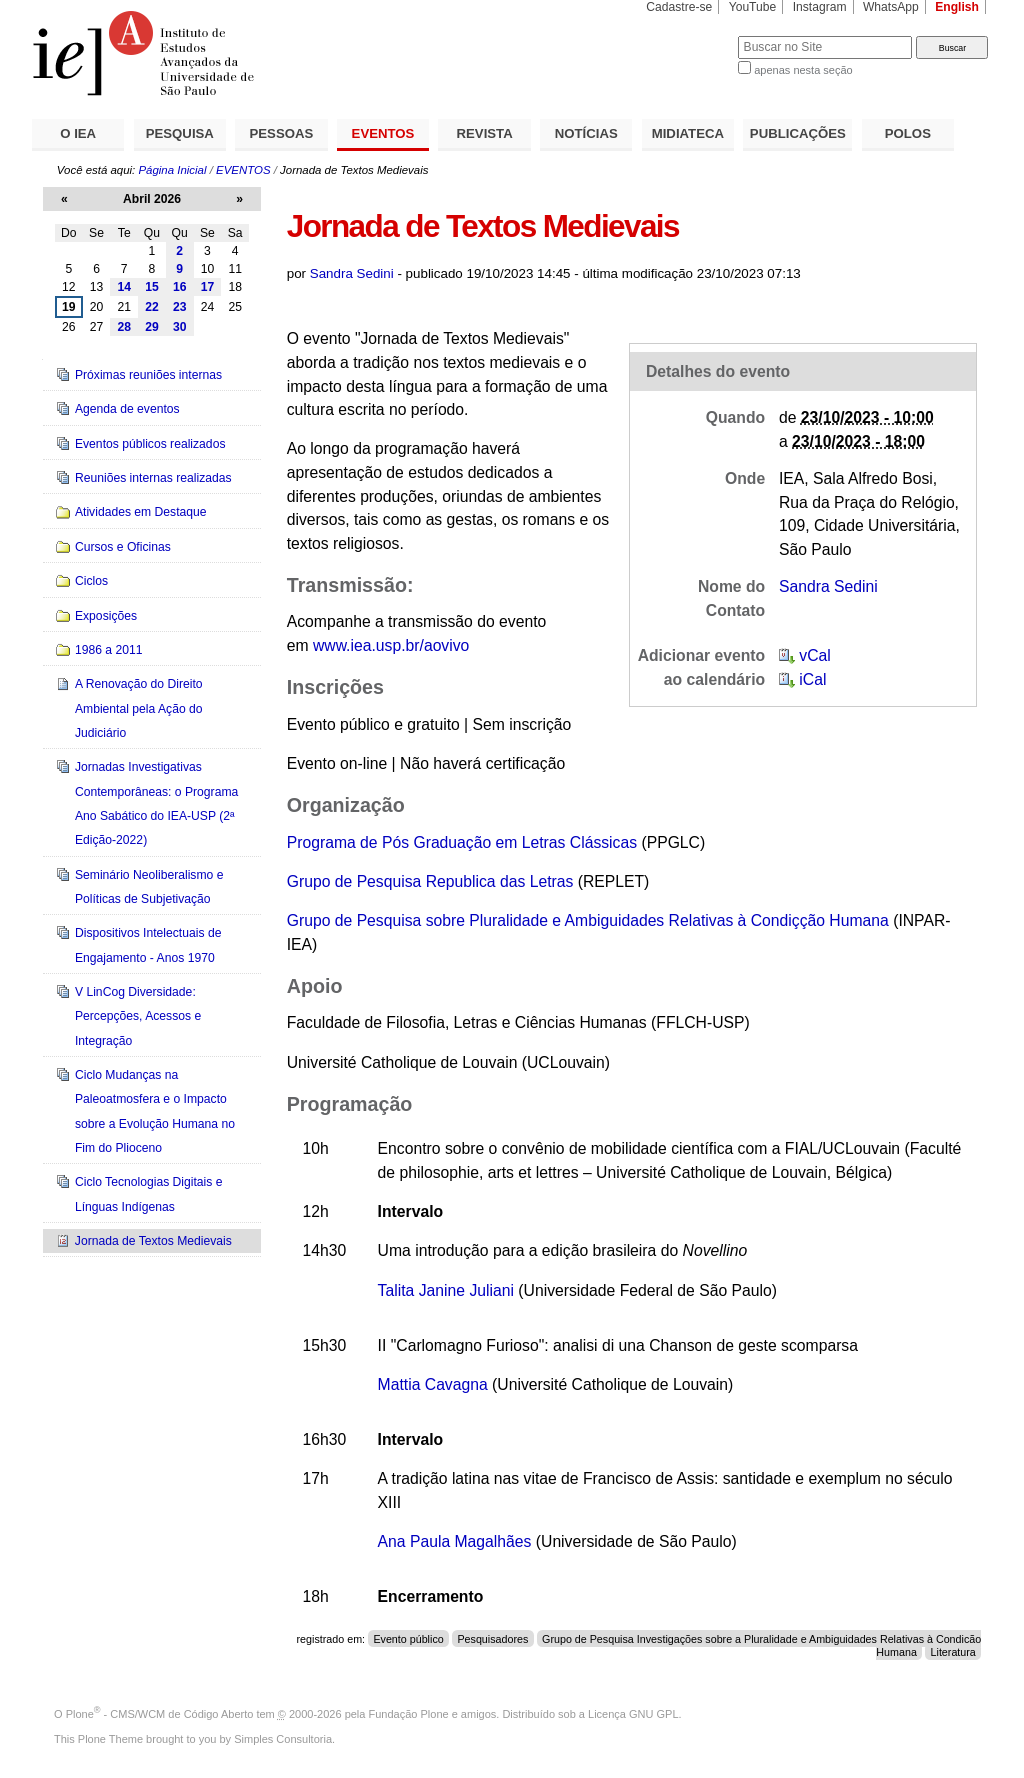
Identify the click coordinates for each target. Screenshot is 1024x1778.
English (957, 7)
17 (208, 287)
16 (180, 287)
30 (180, 327)
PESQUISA (180, 133)
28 (124, 327)
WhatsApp (891, 7)
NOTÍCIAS (586, 133)
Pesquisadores (492, 1639)
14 (124, 287)
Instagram (820, 7)
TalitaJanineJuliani (446, 1290)
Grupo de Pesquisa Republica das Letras (430, 881)
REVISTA (485, 133)
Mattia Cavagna (433, 1384)
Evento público (408, 1639)
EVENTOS (383, 133)
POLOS (908, 133)
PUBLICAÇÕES (798, 133)
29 (152, 327)
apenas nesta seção (803, 70)
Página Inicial (172, 170)
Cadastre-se (679, 7)
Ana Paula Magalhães (455, 1541)
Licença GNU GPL (633, 1714)
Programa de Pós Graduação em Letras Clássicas (462, 842)
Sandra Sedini (352, 273)
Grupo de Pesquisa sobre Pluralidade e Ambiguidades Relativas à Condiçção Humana (588, 920)
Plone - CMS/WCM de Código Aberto (160, 1714)
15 (152, 287)
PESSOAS (282, 133)
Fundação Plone (409, 1714)
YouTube (753, 7)
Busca (689, 35)
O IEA (78, 133)
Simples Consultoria (283, 1739)
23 (180, 307)
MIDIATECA (688, 133)
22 (152, 307)
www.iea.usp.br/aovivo (391, 645)
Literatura (953, 1651)
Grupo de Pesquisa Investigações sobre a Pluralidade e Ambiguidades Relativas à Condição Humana (761, 1645)
